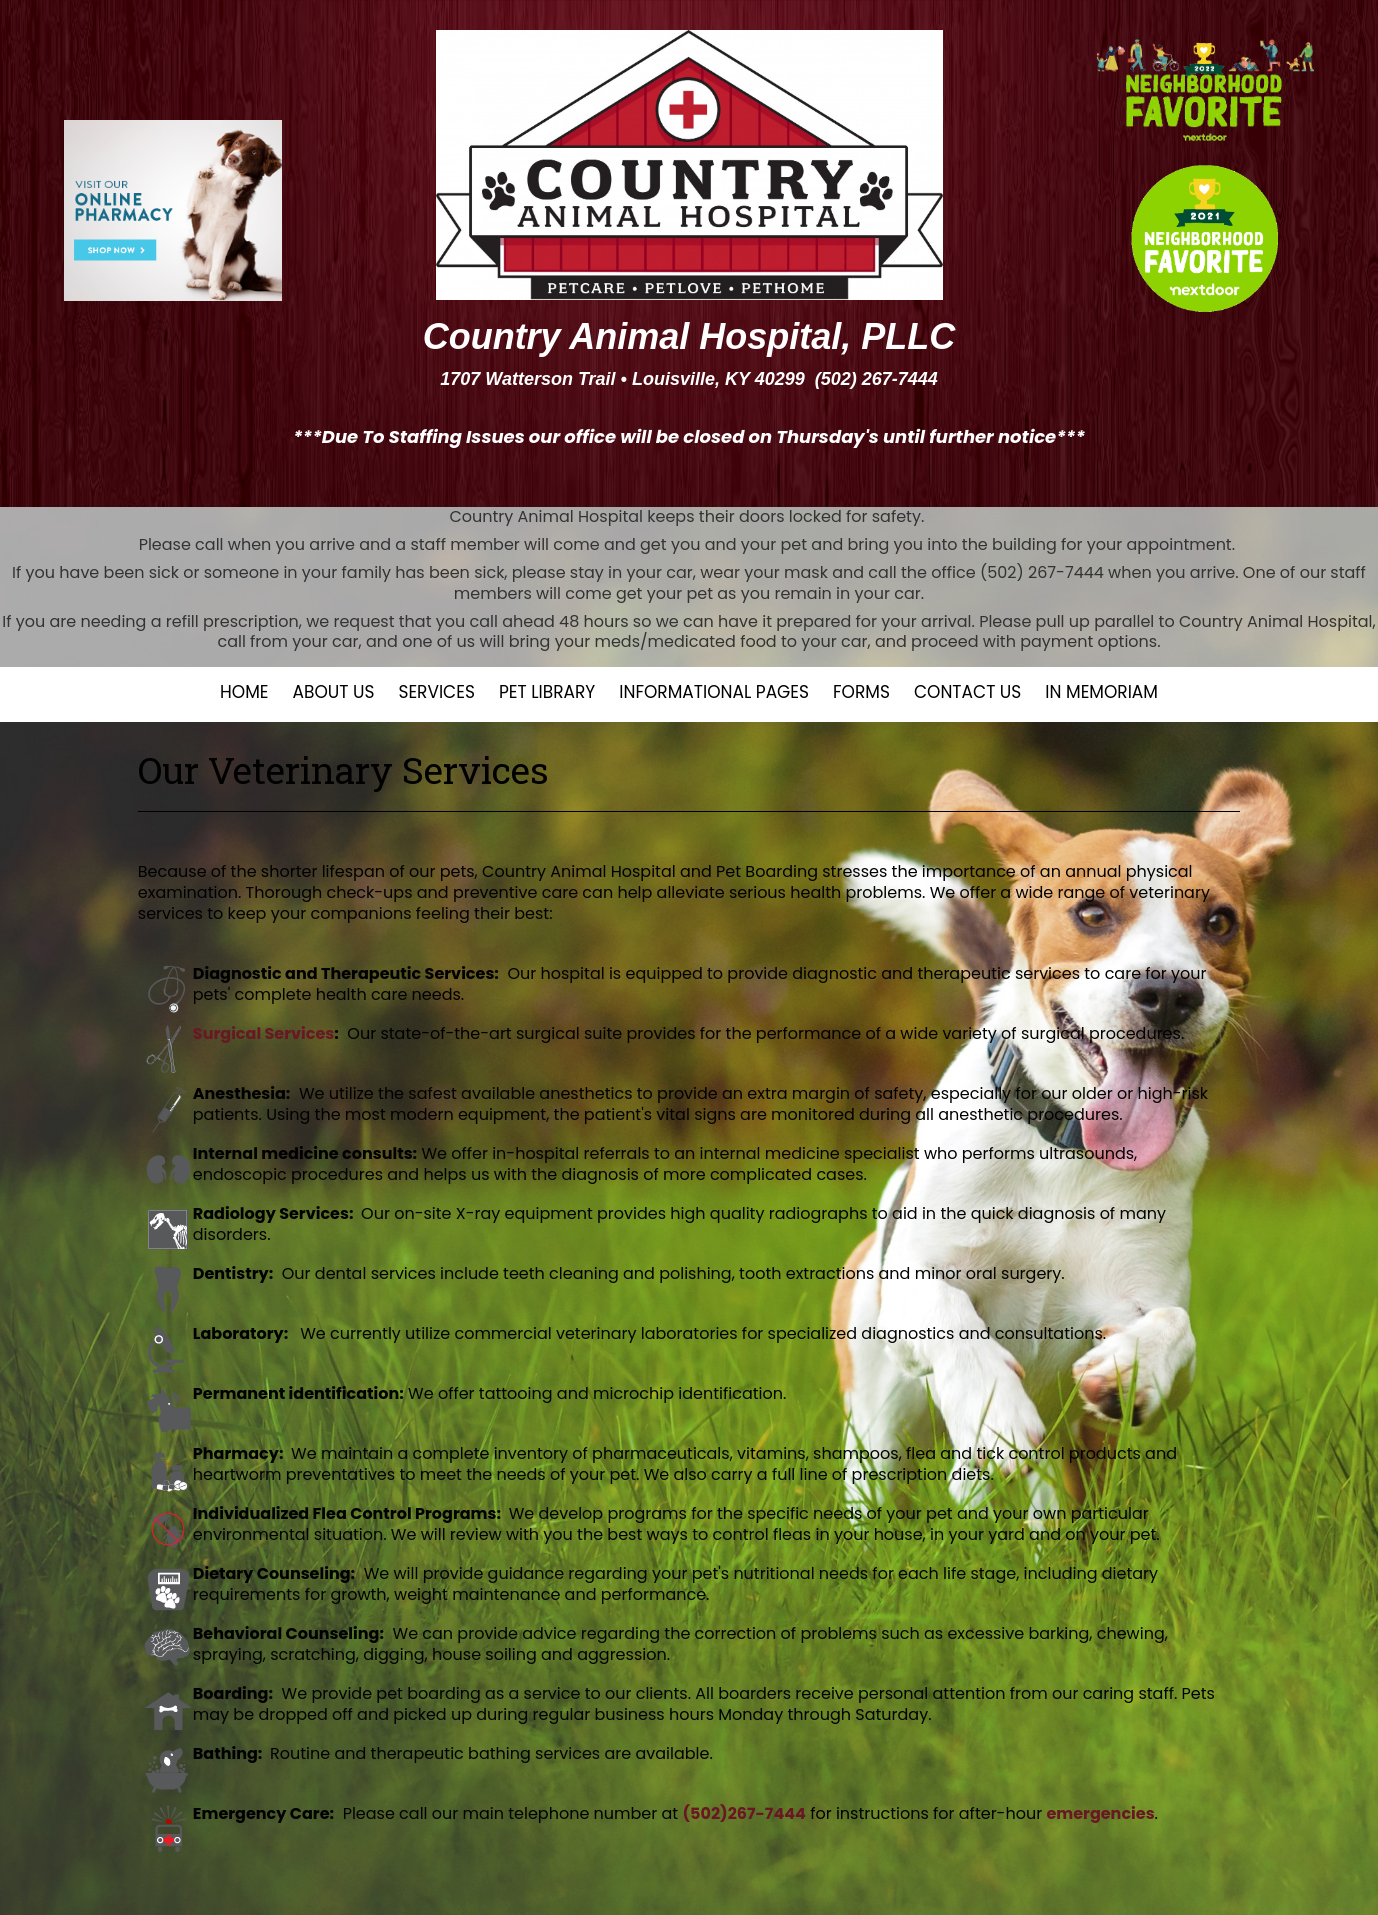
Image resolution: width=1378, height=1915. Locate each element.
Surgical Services (263, 1033)
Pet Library (547, 692)
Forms (861, 692)
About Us (334, 692)
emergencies (1100, 1813)
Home (244, 692)
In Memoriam (1101, 692)
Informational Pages (714, 692)
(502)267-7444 (743, 1813)
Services (436, 692)
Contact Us (967, 692)
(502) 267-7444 (876, 379)
